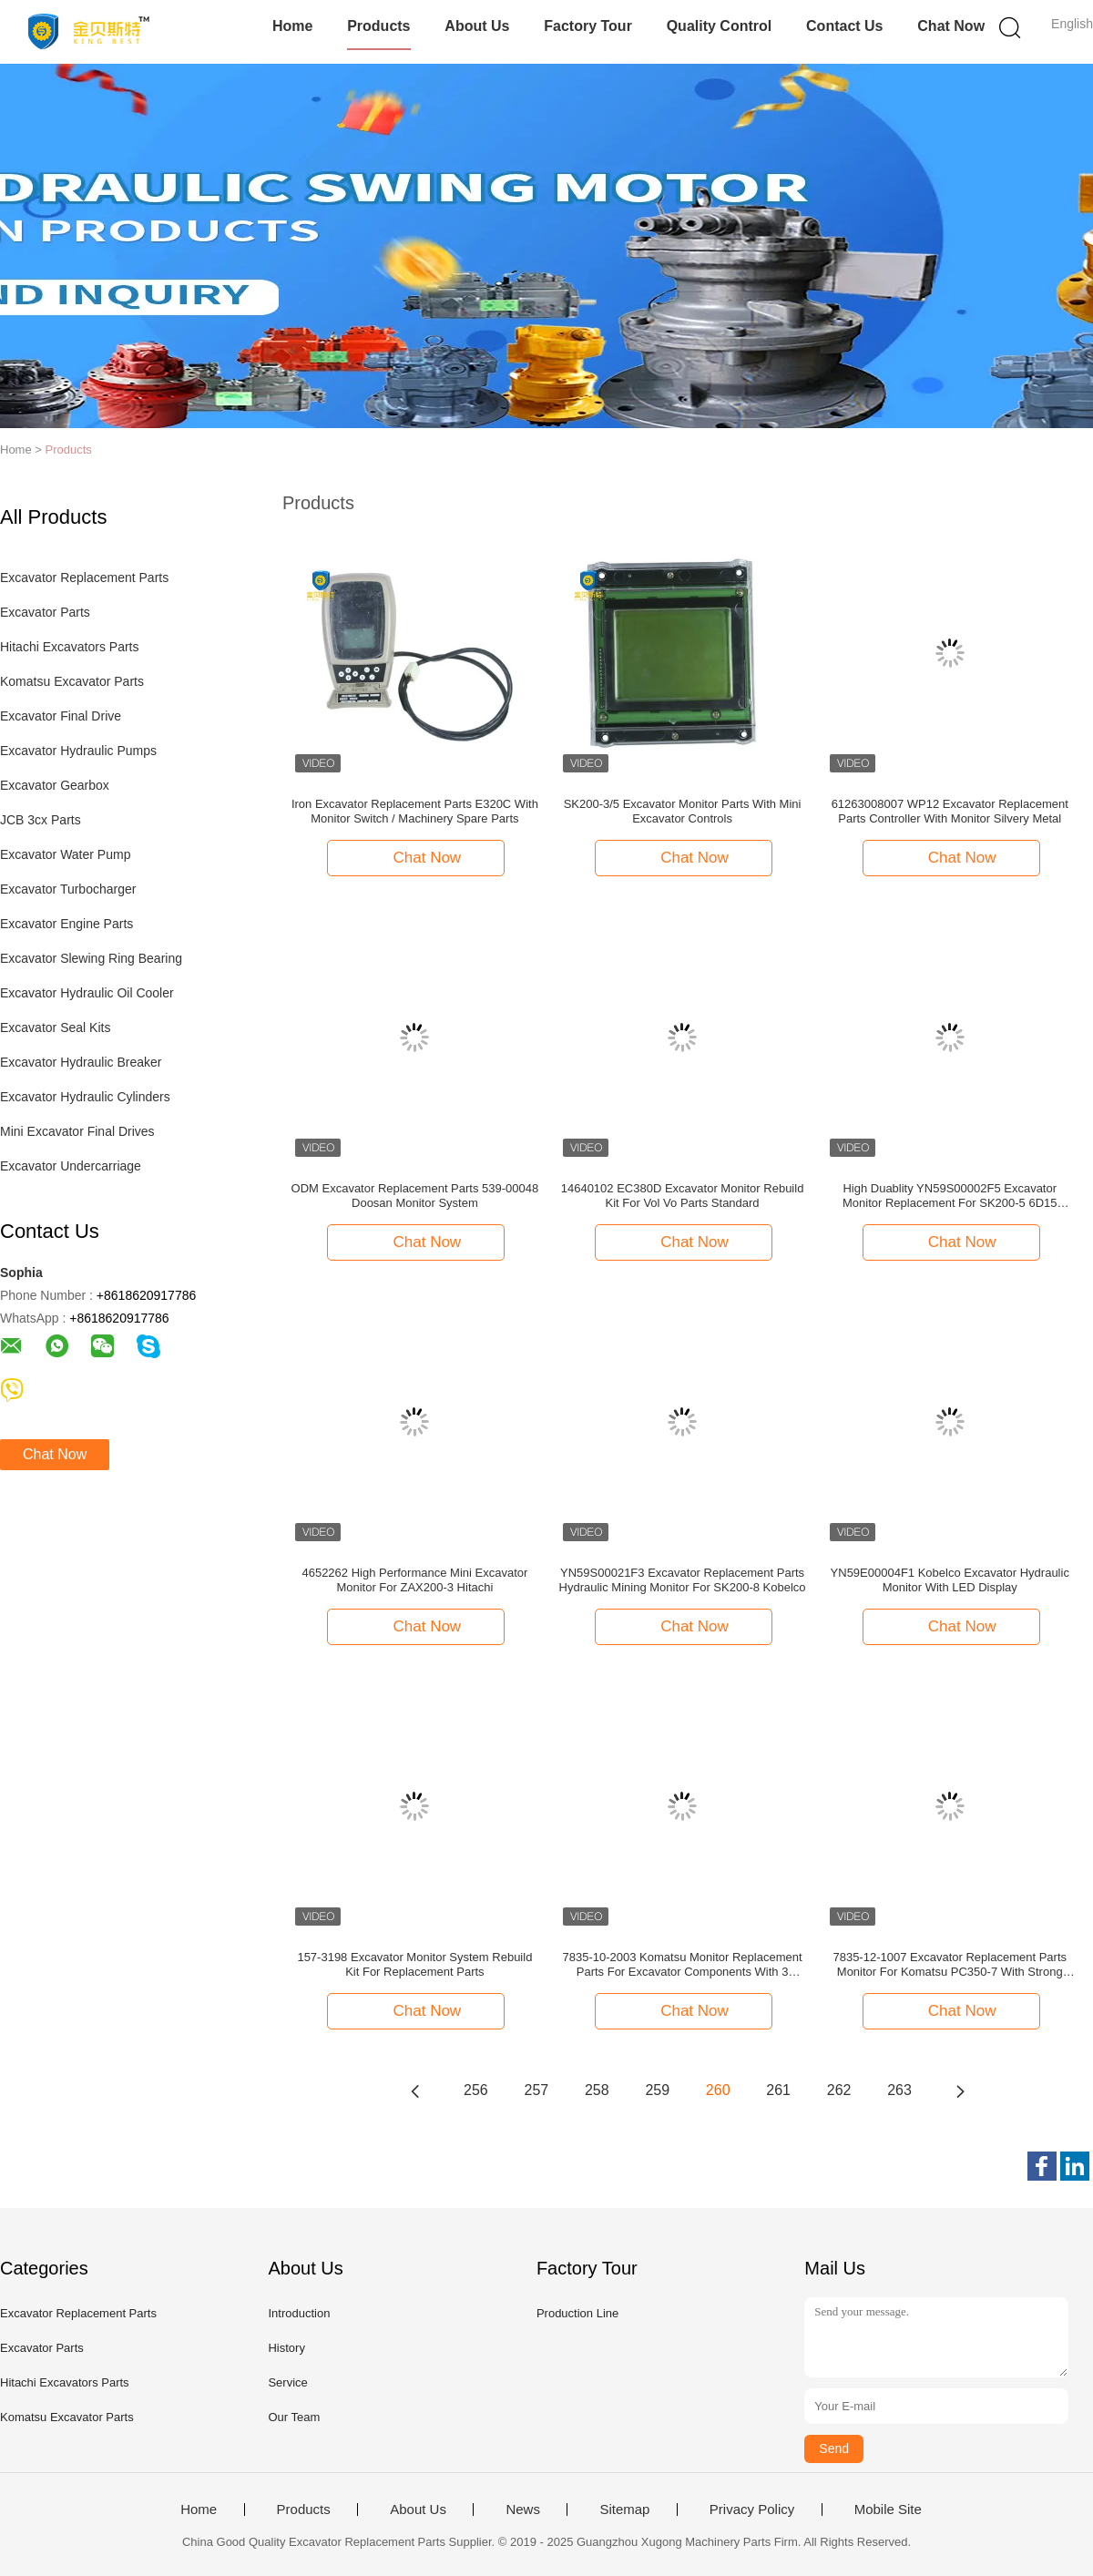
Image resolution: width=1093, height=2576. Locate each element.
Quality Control (719, 26)
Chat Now (951, 26)
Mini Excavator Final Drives (77, 1131)
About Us (476, 26)
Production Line (577, 2313)
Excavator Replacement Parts (84, 577)
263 (899, 2090)
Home (292, 26)
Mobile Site (888, 2509)
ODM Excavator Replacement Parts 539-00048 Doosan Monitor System (415, 1195)
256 (476, 2090)
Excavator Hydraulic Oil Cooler (87, 993)
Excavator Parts (45, 612)
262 (839, 2090)
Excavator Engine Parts (66, 923)
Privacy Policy (752, 2509)
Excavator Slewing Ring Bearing (91, 958)
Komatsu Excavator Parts (72, 681)
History (286, 2348)
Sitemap (624, 2509)
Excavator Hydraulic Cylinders (85, 1096)
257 (537, 2090)
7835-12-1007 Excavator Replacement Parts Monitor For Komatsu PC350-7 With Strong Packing (950, 1964)
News (523, 2509)
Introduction (299, 2313)
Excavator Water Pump (65, 854)
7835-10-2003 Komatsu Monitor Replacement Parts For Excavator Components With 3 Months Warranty (682, 1964)
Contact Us (844, 26)
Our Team (294, 2417)
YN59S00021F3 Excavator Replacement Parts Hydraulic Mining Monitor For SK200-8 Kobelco (682, 1580)
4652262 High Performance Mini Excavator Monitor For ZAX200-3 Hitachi (414, 1580)
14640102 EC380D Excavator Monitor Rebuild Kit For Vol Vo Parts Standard (682, 1195)
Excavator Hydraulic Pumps (78, 750)
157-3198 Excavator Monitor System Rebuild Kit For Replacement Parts (414, 1964)
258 (597, 2090)
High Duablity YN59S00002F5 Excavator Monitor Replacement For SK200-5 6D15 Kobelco (950, 1196)
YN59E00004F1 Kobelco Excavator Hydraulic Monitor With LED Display (950, 1580)
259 (657, 2090)
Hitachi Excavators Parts (69, 646)
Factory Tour (588, 26)
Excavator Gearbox (54, 785)
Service (287, 2382)
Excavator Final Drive (60, 716)
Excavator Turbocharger (68, 889)
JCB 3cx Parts (40, 820)
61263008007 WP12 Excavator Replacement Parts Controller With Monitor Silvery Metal (950, 811)
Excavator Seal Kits (55, 1027)
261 (778, 2090)
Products (378, 26)
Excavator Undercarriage (70, 1166)
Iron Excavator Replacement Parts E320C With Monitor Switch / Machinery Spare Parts (414, 811)
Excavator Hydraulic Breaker (80, 1062)
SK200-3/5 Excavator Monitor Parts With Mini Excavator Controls (683, 811)
